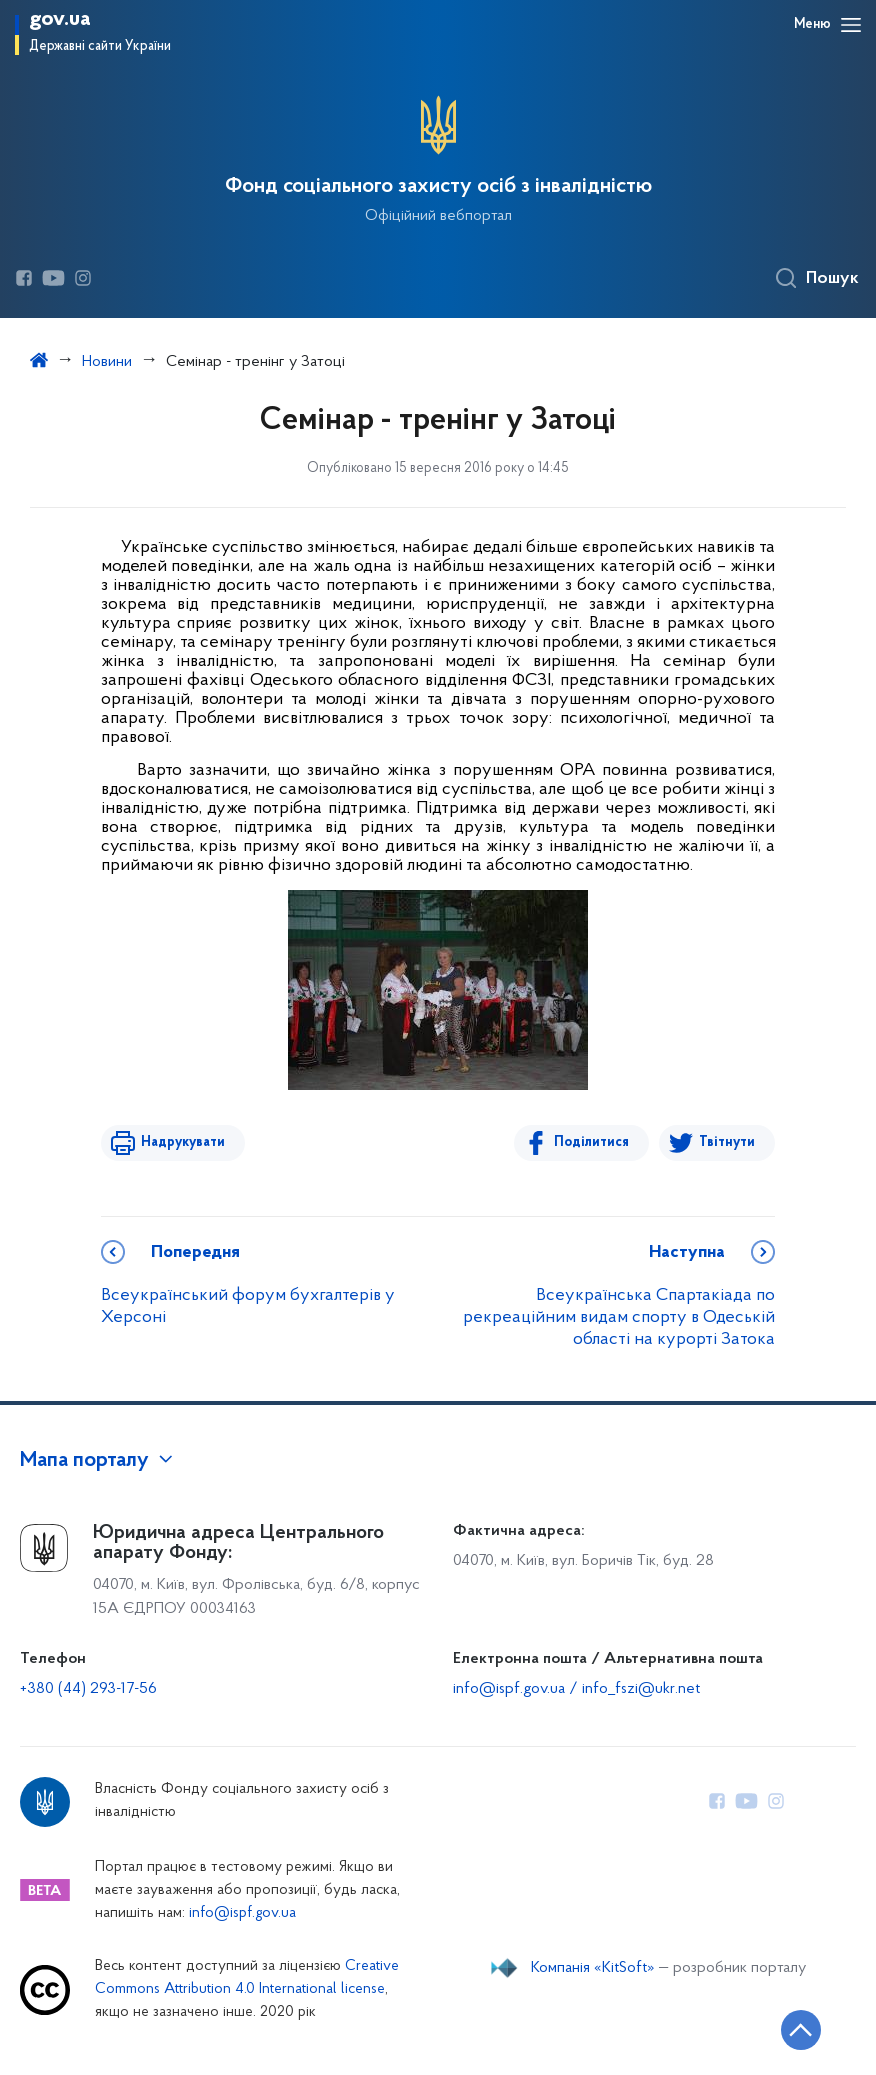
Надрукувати (183, 1142)
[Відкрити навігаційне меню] (851, 25)
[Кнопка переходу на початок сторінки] (801, 2030)
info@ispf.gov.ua (242, 1913)
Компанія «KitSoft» (593, 1968)
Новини (107, 362)
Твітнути (727, 1142)
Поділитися (591, 1142)
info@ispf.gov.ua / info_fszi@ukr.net (576, 1689)
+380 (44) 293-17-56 (88, 1689)
